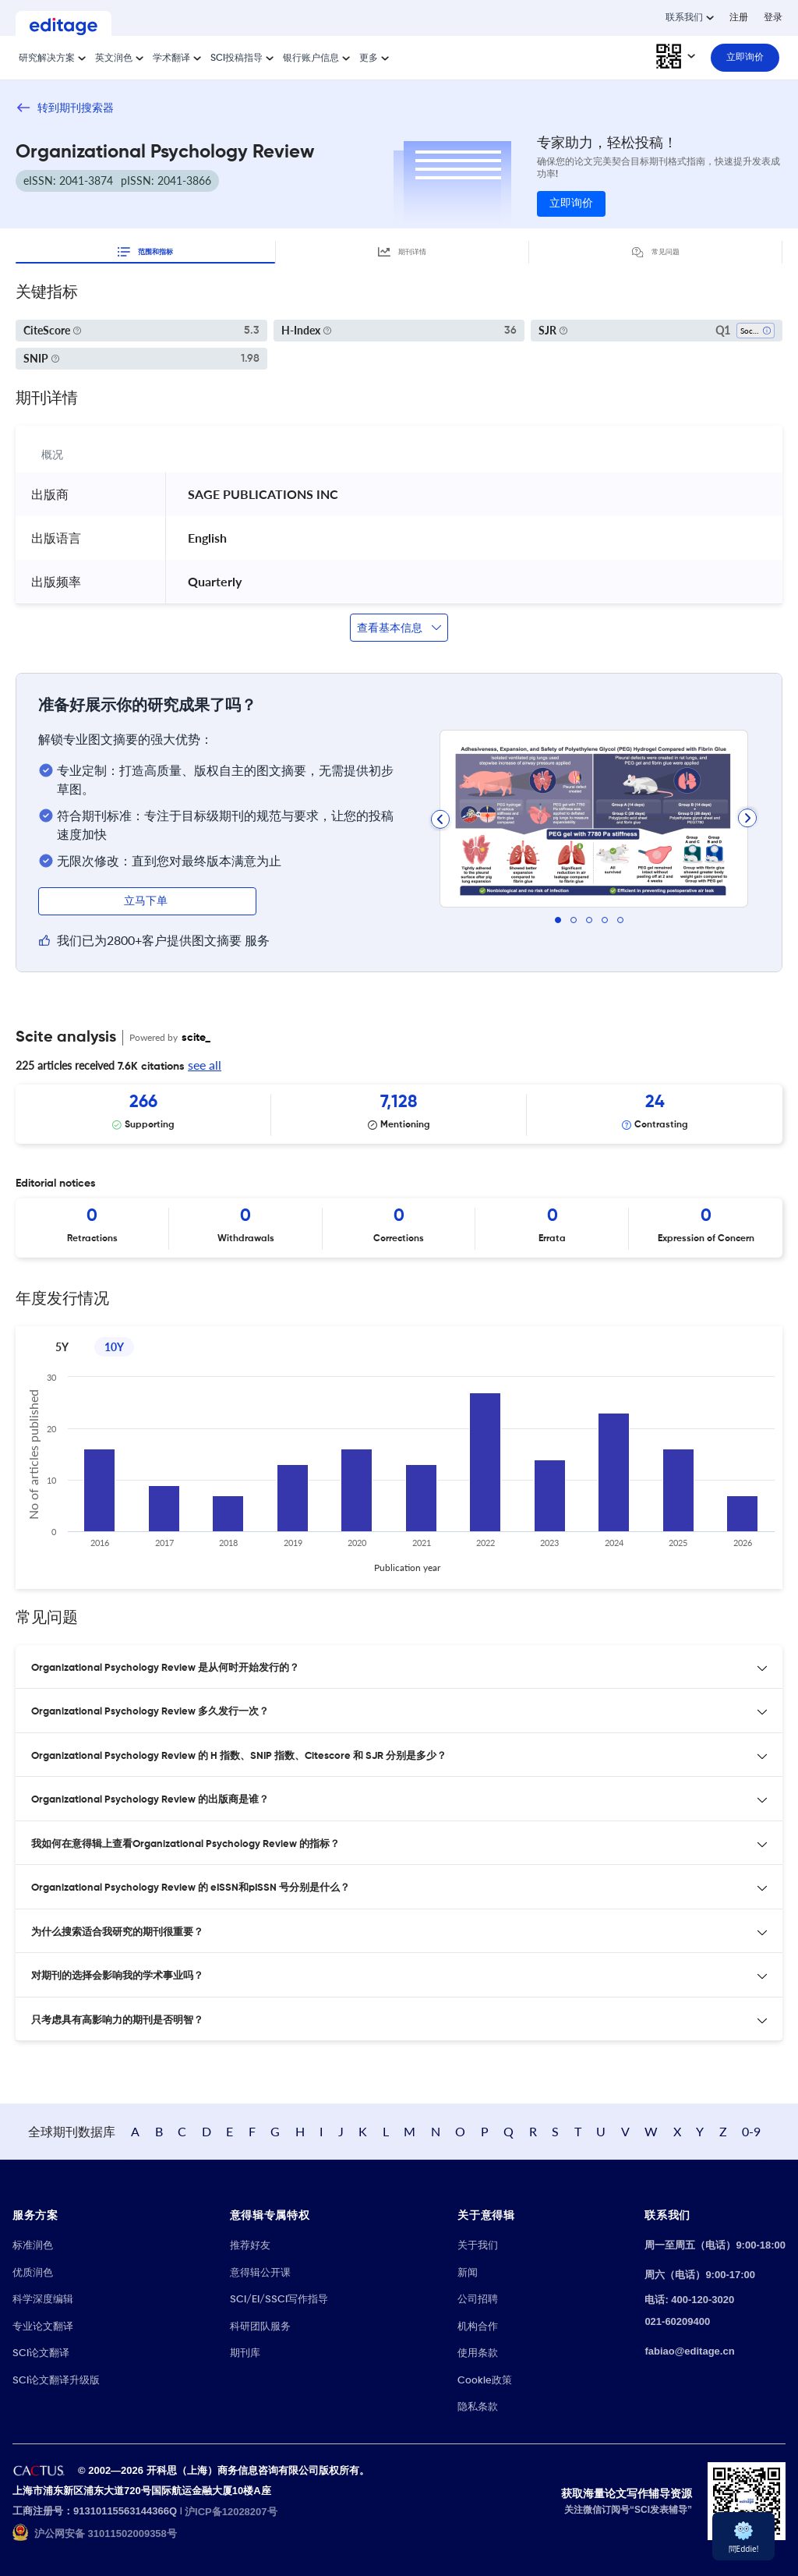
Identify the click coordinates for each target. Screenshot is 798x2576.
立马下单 (147, 901)
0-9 (751, 2131)
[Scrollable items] (399, 1114)
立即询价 (571, 203)
